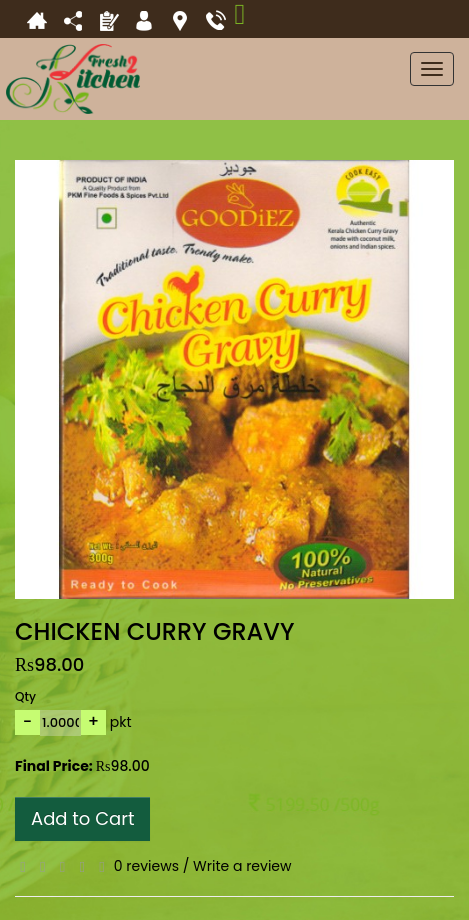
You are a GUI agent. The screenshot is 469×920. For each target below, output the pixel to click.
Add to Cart (82, 818)
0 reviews (146, 866)
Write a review (242, 866)
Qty (25, 696)
